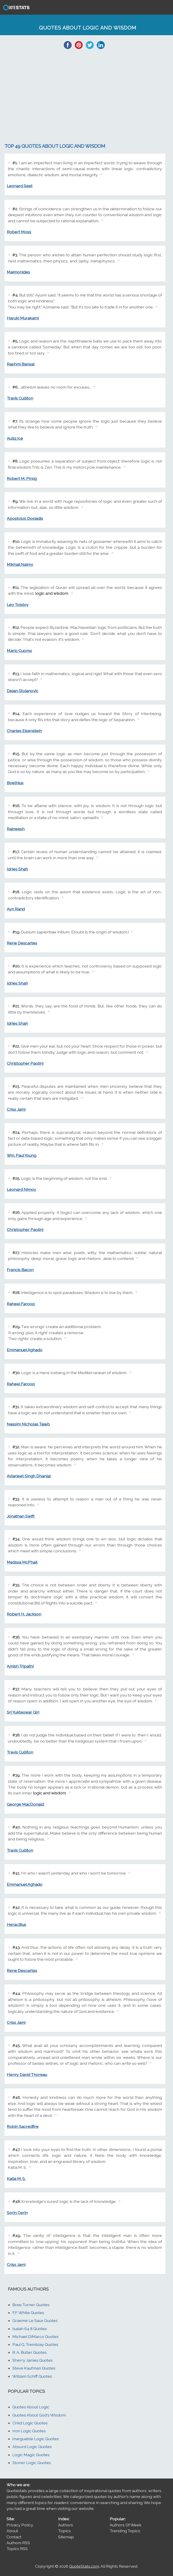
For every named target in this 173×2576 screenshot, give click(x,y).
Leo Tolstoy (18, 604)
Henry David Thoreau (27, 2074)
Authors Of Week (125, 2525)
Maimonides (18, 272)
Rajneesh (16, 828)
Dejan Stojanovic (22, 690)
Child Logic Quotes (30, 2423)
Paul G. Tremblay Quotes (35, 2344)
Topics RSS (17, 2548)
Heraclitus (16, 1924)
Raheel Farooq (20, 1303)
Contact (14, 2536)
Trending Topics (125, 2530)
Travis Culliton (20, 398)
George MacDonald (25, 1804)
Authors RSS (18, 2542)
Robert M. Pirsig (22, 478)
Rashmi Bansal (20, 364)
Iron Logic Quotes (29, 2430)
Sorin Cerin (17, 2212)
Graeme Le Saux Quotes (35, 2320)
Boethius (15, 782)
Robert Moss (19, 231)
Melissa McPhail (22, 1562)
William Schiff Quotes (32, 2376)
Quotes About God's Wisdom (39, 2415)
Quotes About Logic (30, 2407)
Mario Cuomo (19, 650)
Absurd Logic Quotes (32, 2446)
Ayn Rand (16, 909)
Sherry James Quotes (32, 2360)
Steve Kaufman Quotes (33, 2368)
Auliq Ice (15, 438)
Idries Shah (17, 869)
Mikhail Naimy (20, 564)
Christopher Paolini (25, 1063)
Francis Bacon (20, 1269)
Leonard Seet (19, 185)
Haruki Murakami (23, 318)
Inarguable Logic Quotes (35, 2438)
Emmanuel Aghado (24, 1349)
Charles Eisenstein (24, 730)
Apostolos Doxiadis (25, 518)
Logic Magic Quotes (31, 2454)
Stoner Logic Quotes (31, 2462)
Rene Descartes (22, 943)
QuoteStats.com (84, 2566)
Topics (64, 2530)
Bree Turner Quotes (31, 2304)
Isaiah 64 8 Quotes (29, 2328)
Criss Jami (16, 1109)
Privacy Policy (20, 2525)
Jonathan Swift (20, 1516)
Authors (65, 2525)
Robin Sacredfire (23, 2126)
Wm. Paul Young (21, 1155)
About (12, 2530)
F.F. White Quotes (28, 2312)
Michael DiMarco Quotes (35, 2336)
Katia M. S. (16, 2178)
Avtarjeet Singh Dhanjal (29, 1476)
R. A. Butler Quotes (29, 2352)
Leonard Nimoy (21, 1189)
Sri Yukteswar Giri (23, 1712)
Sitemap (66, 2536)
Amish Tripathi (20, 1666)
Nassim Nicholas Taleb (28, 1424)
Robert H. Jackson (24, 1614)
